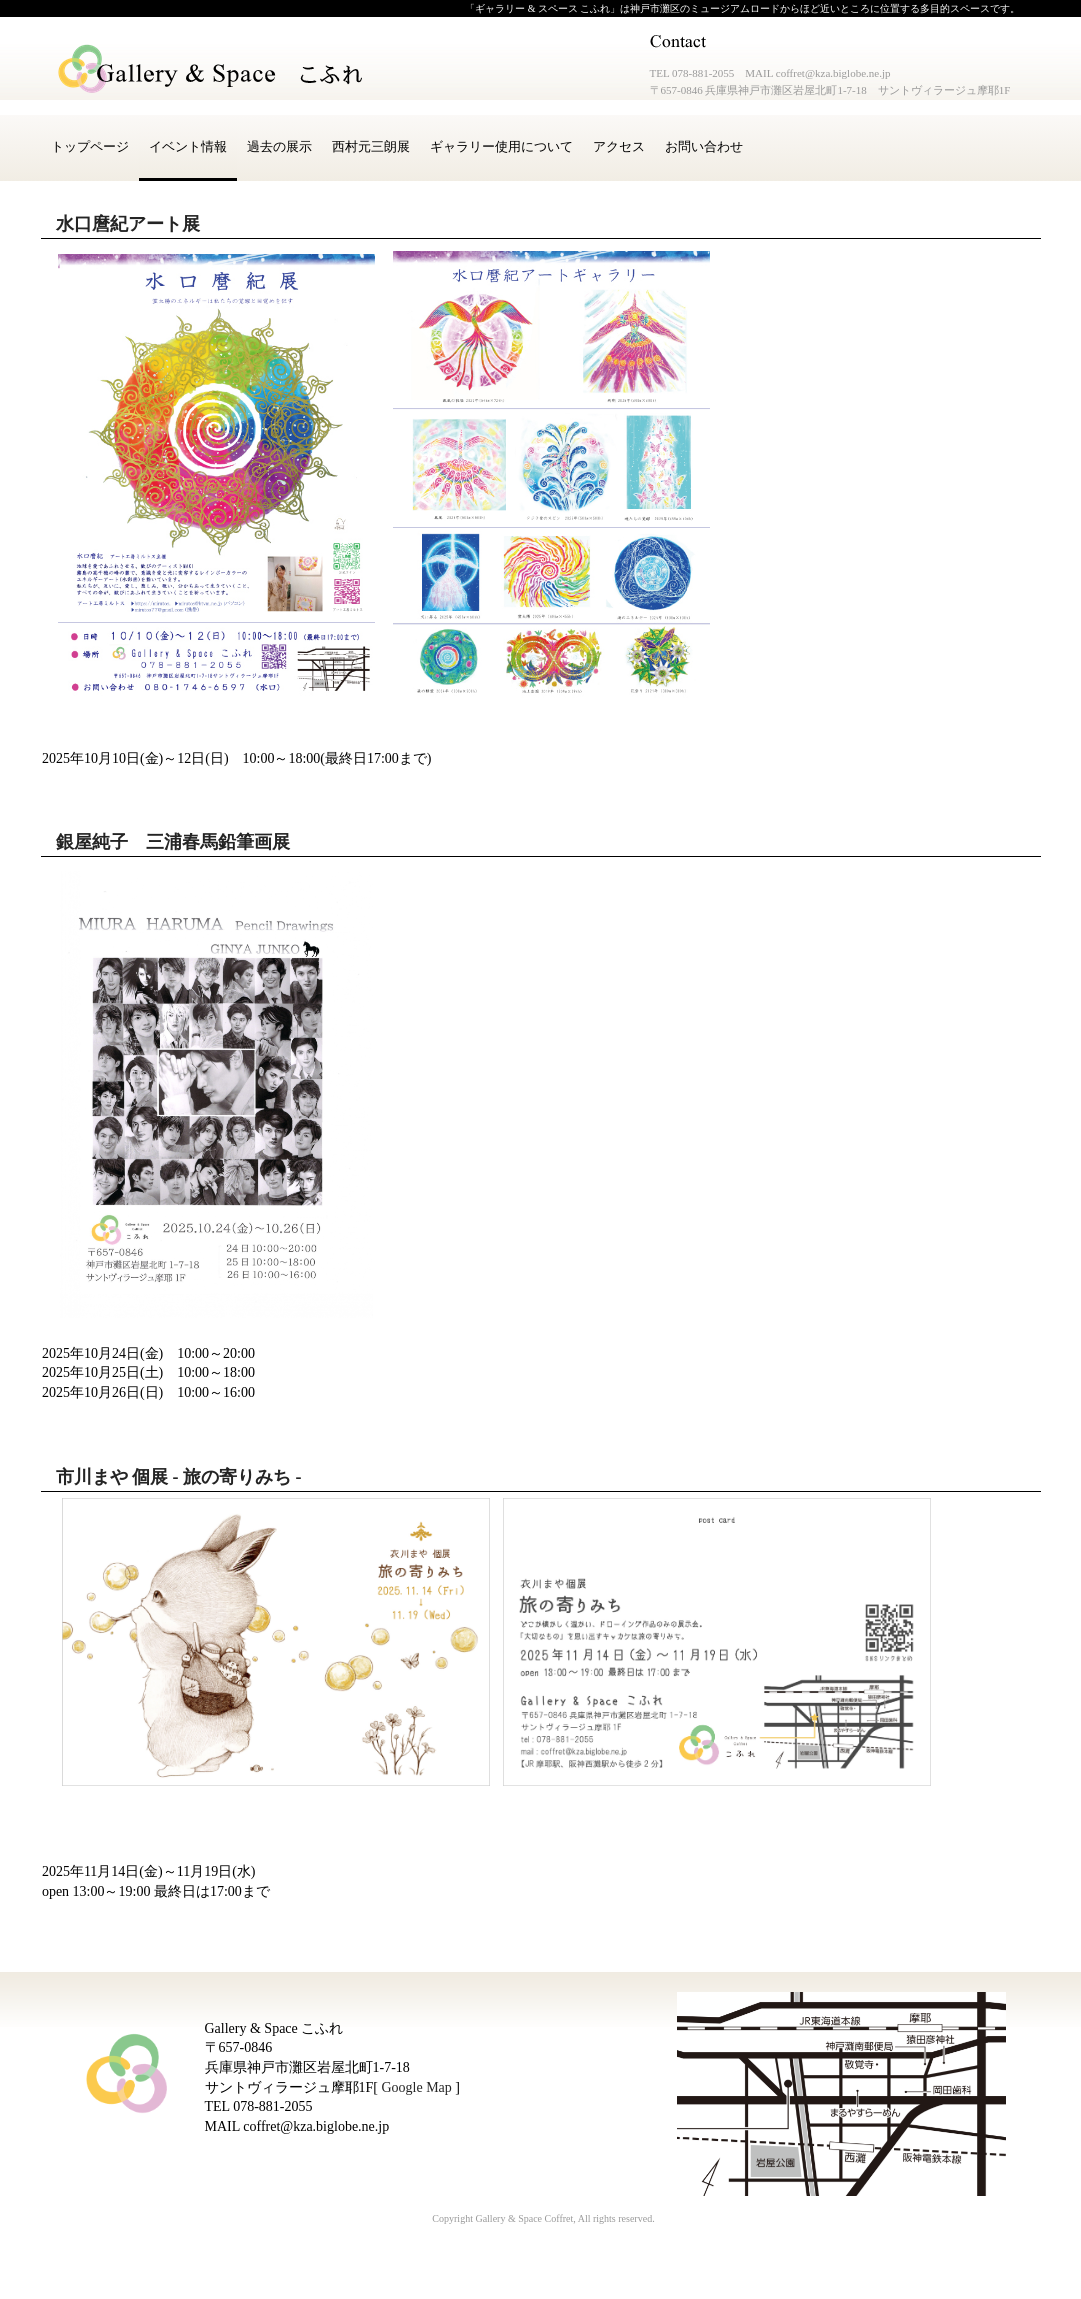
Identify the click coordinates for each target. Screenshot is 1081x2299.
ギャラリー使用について (501, 146)
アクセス (619, 146)
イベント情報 (188, 146)
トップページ (90, 146)
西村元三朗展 (371, 146)
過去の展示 (279, 146)
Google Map (416, 2087)
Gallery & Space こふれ (212, 70)
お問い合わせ (704, 146)
